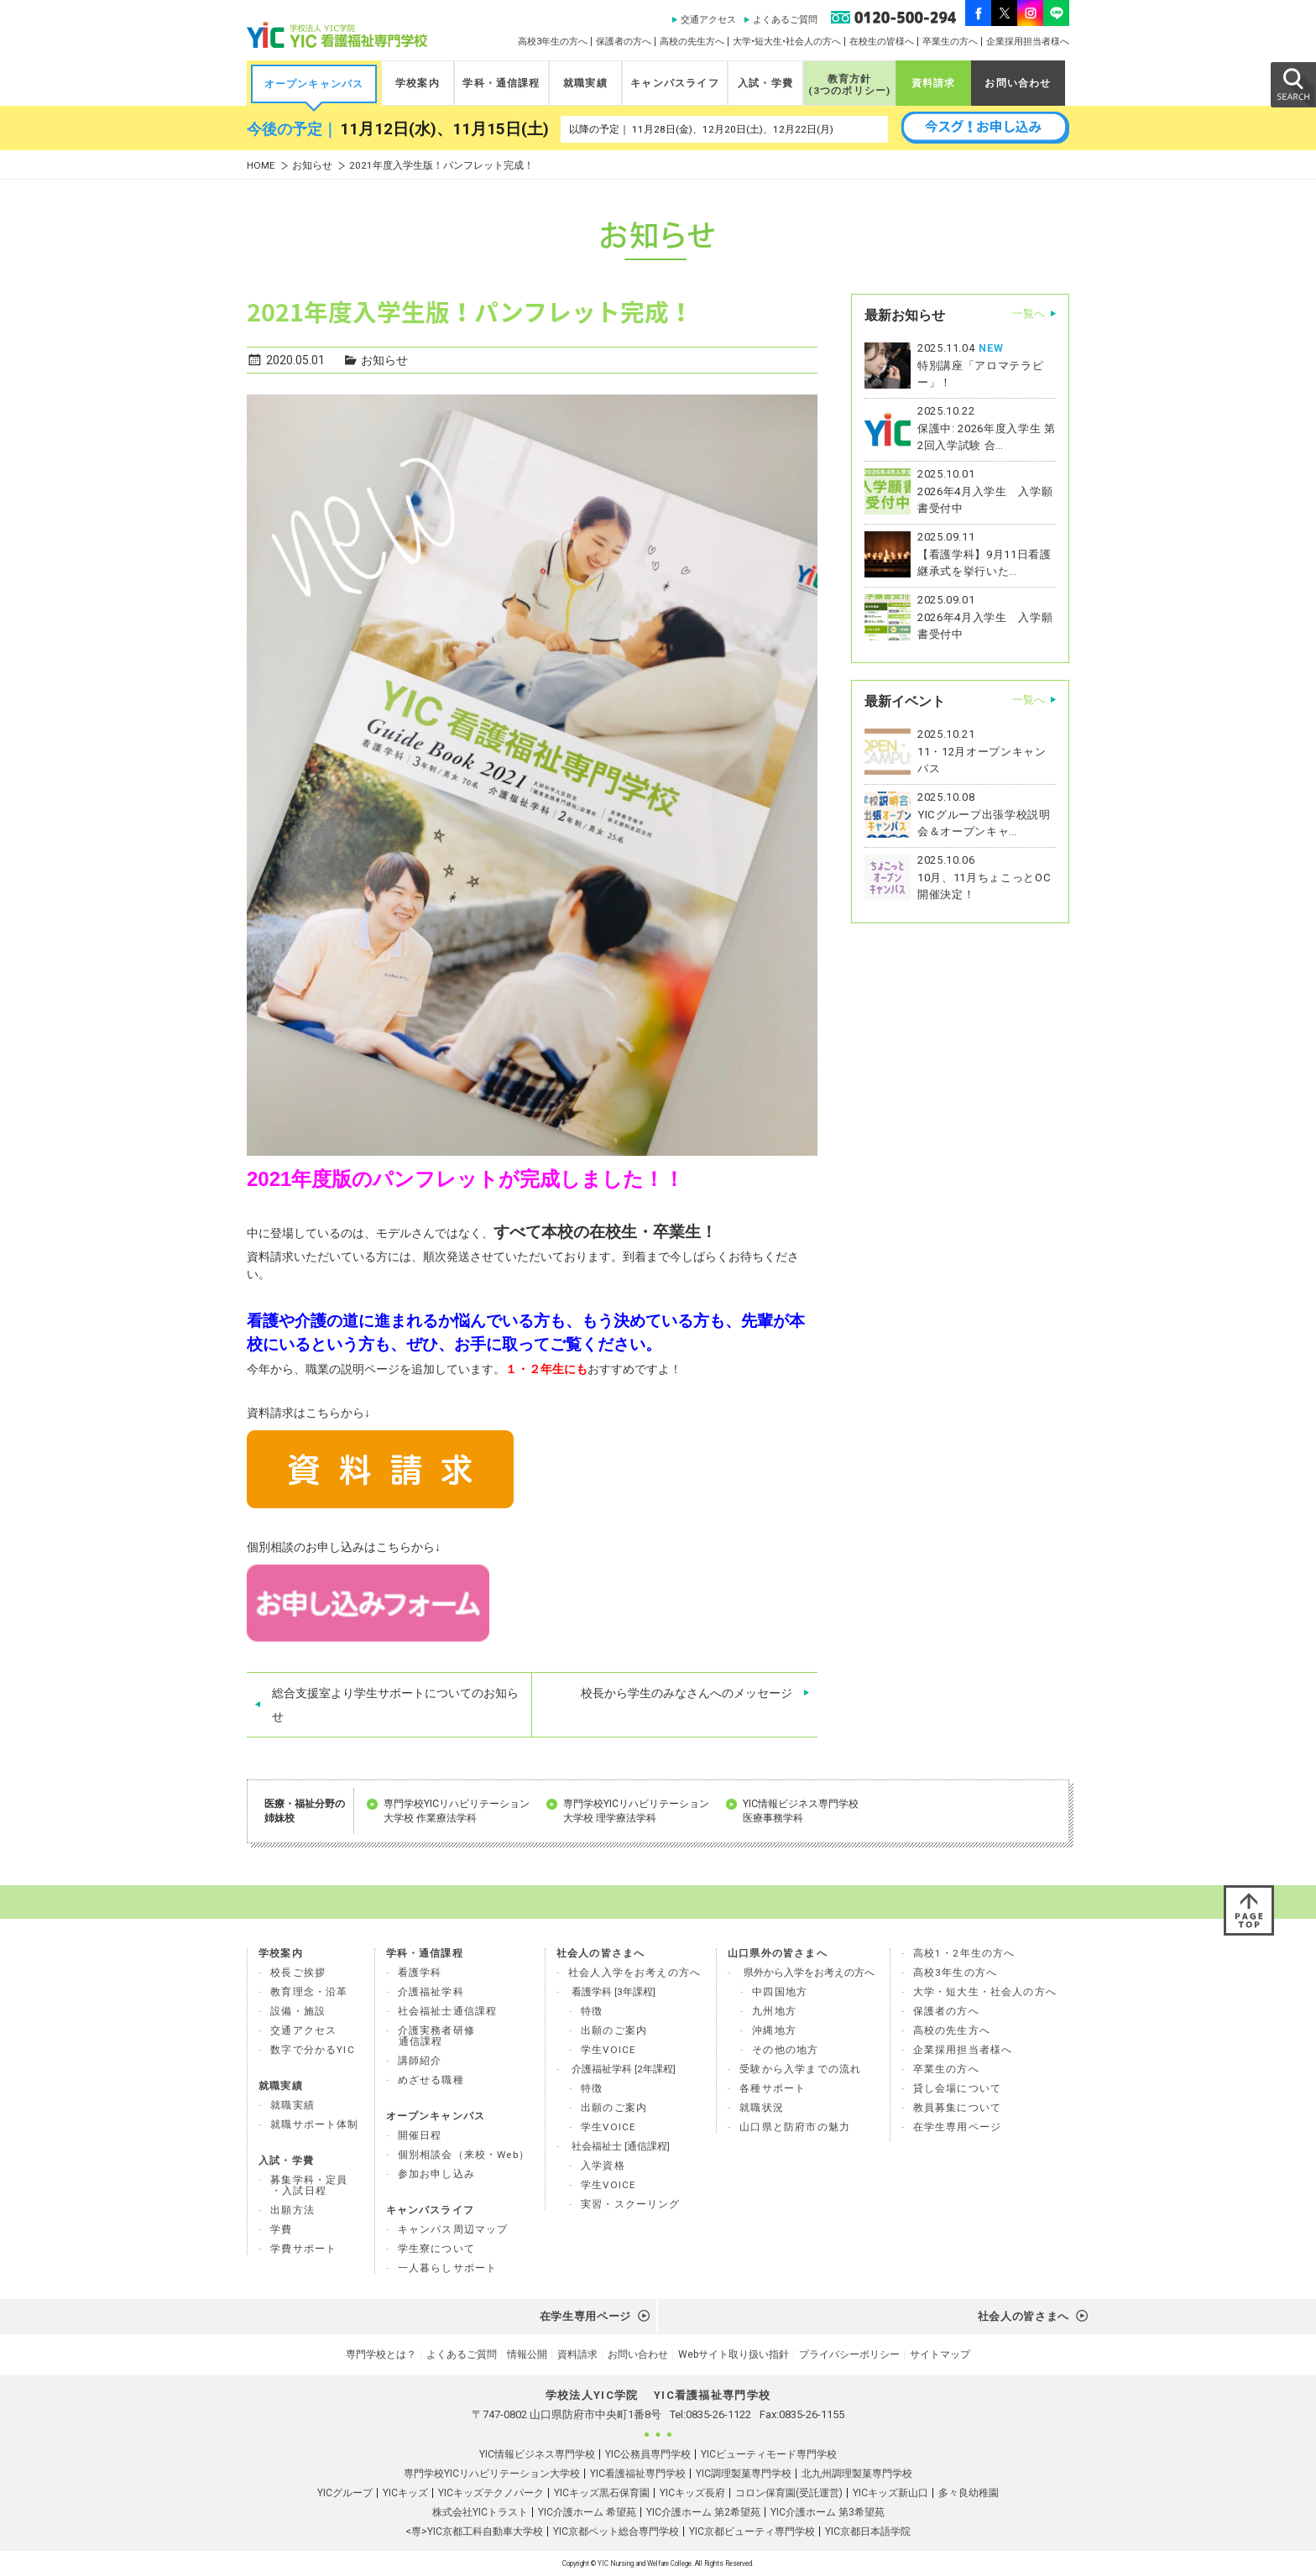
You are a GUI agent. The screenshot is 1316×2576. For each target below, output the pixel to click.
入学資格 (603, 2165)
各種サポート (772, 2088)
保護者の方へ (623, 41)
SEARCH (1292, 84)
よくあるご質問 (785, 19)
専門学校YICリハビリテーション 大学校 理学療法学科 (636, 1811)
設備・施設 (298, 2011)
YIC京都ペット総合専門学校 (616, 2531)
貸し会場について (957, 2088)
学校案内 (417, 83)
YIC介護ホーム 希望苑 (587, 2512)
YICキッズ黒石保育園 (602, 2493)
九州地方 (774, 2011)
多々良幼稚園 (968, 2493)
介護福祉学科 (431, 1992)
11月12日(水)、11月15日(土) (444, 129)
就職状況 (761, 2108)
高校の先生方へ (692, 41)
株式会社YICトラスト (480, 2512)
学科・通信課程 (501, 83)
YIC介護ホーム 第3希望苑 (827, 2512)
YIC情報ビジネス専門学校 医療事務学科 (801, 1811)
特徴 (592, 2011)
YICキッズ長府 (692, 2493)
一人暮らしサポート (448, 2268)
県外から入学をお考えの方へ (809, 1972)
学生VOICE (608, 2050)
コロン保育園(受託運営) (789, 2493)
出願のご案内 (614, 2030)
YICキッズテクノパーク (491, 2493)
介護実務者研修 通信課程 (436, 2036)
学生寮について (436, 2249)
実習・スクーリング (631, 2204)
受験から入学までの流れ (800, 2069)
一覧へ (1028, 313)
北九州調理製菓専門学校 (857, 2473)
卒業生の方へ (950, 41)
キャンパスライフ (674, 83)
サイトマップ (940, 2354)
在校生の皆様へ (881, 41)
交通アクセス (708, 19)
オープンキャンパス (314, 84)
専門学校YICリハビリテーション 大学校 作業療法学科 (457, 1811)
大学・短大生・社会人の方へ (985, 1992)
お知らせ (312, 165)
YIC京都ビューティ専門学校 (752, 2531)
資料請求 (933, 83)
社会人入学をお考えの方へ (634, 1972)
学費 (281, 2229)
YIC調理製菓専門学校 (743, 2473)
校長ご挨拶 (298, 1972)
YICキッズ (405, 2493)
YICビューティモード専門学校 (769, 2454)
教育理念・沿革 (308, 1992)
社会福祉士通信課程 (448, 2011)
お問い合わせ (1017, 83)
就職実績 (585, 83)
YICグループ (345, 2493)
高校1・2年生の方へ (964, 1953)
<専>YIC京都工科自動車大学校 (474, 2531)
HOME (261, 165)
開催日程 (420, 2135)
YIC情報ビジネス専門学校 (537, 2454)
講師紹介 (420, 2061)
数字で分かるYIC (312, 2050)
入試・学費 (765, 83)
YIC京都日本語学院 (868, 2531)
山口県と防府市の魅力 (794, 2127)
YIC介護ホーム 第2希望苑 (703, 2512)
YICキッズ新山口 (890, 2493)
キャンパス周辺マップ (453, 2229)
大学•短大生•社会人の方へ (787, 41)
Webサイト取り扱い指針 (733, 2354)
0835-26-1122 (718, 2414)
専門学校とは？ (381, 2354)
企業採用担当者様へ (1027, 41)
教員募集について (957, 2108)
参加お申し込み (436, 2174)
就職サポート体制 (314, 2124)
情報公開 (527, 2354)
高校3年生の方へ (553, 41)
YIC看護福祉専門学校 (638, 2473)
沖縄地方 (774, 2030)
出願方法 (292, 2210)
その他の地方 (785, 2050)
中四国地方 (779, 1992)
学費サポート (303, 2249)
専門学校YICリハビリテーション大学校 (492, 2473)
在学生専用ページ (957, 2127)
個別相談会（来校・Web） (464, 2155)
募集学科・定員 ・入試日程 (308, 2185)
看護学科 (420, 1972)
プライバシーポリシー (849, 2354)
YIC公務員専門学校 (648, 2454)
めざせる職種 (431, 2080)
